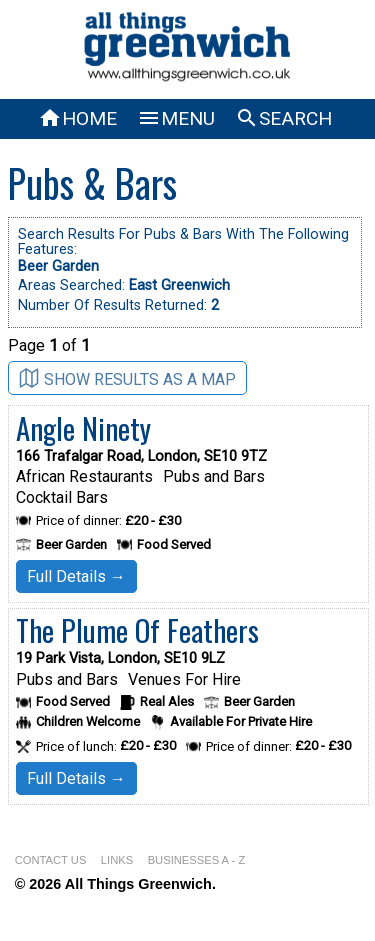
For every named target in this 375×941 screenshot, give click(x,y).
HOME (77, 118)
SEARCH (283, 118)
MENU (176, 118)
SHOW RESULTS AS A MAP (127, 378)
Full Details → (76, 576)
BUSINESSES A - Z (197, 860)
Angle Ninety (83, 428)
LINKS (117, 860)
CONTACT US (51, 860)
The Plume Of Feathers (137, 630)
